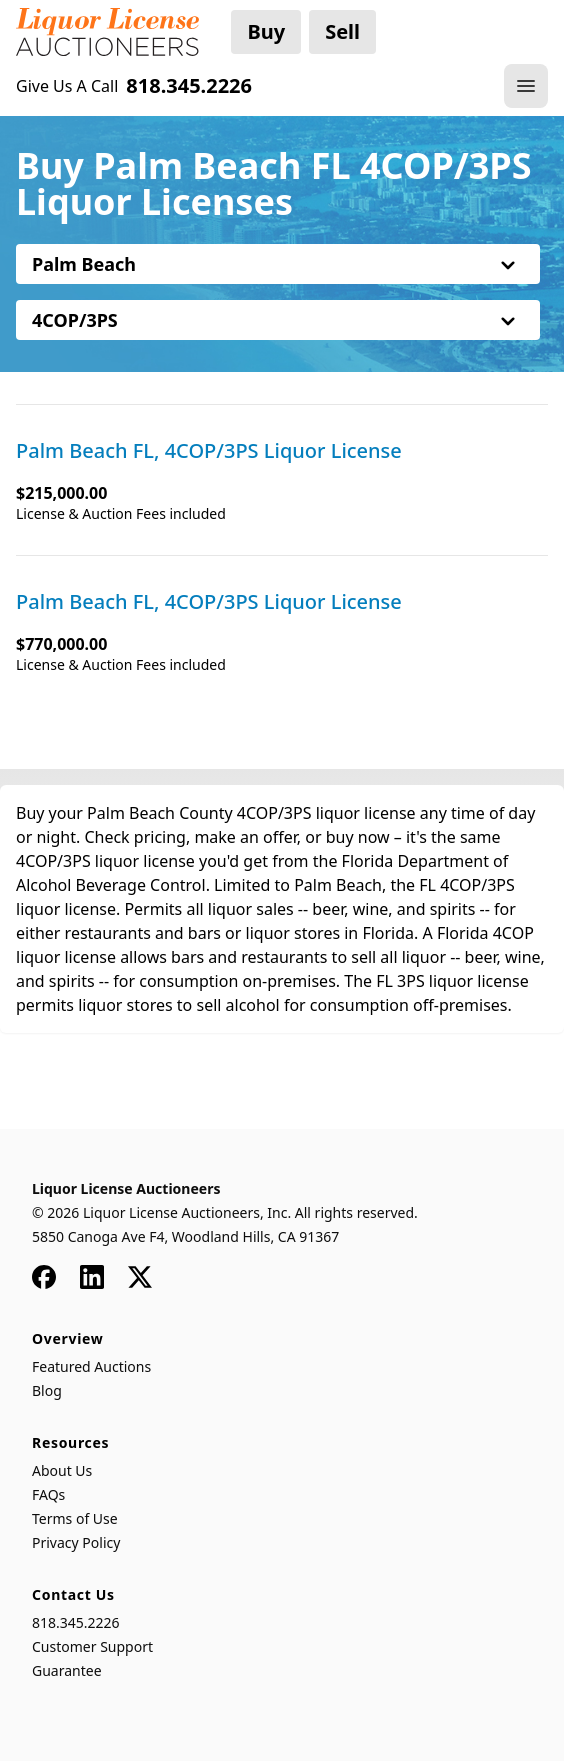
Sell (342, 31)
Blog (47, 1390)
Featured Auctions (91, 1366)
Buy (266, 31)
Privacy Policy (76, 1542)
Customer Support (92, 1646)
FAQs (48, 1494)
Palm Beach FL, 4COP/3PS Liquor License (209, 451)
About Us (62, 1470)
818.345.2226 (76, 1622)
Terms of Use (75, 1518)
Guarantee (67, 1670)
